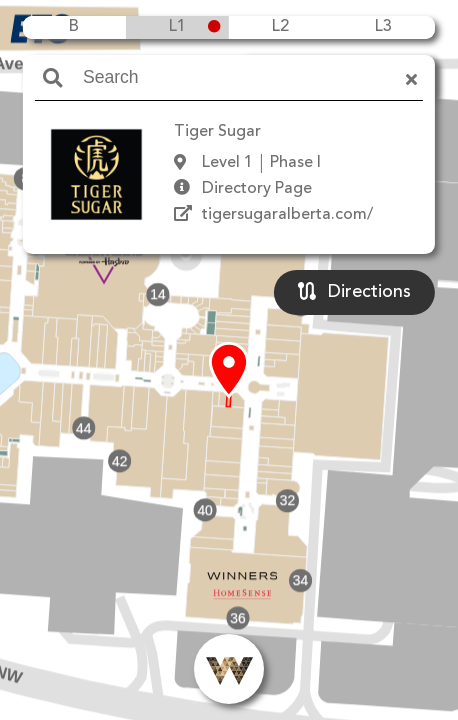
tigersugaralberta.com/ (287, 215)
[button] (229, 371)
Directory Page (257, 189)
